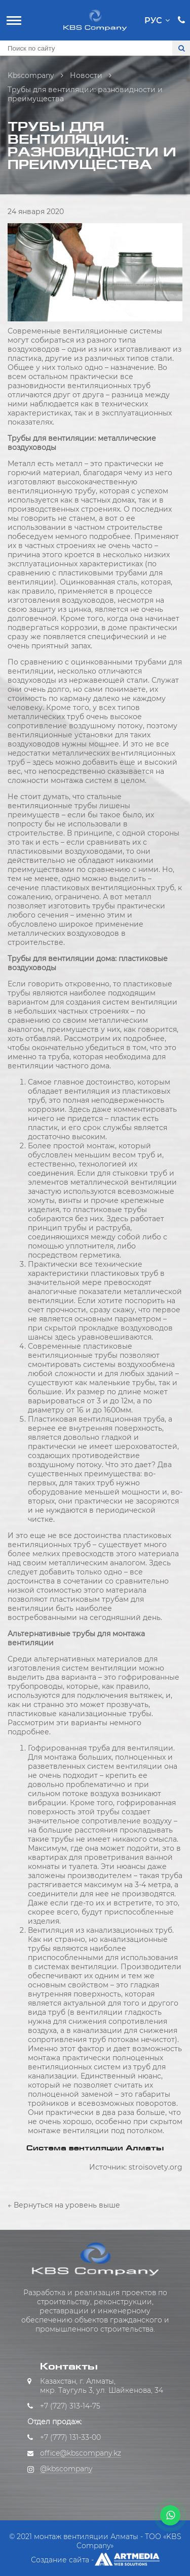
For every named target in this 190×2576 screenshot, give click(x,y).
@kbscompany (66, 2468)
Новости (86, 75)
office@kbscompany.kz (80, 2453)
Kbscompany (31, 75)
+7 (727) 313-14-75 (70, 2406)
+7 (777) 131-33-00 (70, 2437)
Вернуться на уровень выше (67, 2205)
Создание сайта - (95, 2559)
